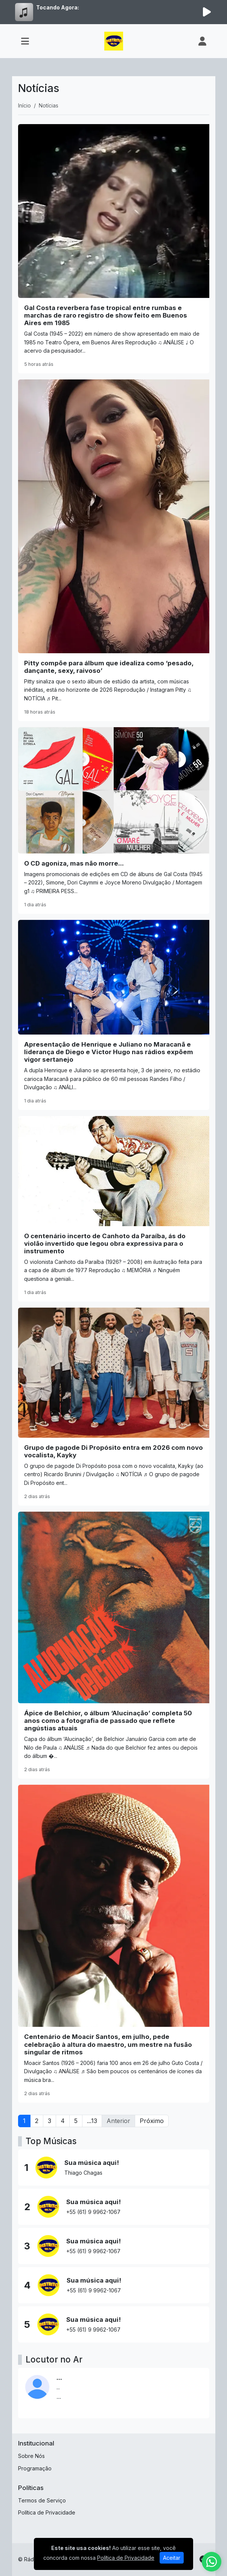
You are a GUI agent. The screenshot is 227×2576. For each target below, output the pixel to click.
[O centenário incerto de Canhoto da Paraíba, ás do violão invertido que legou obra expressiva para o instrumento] (113, 1209)
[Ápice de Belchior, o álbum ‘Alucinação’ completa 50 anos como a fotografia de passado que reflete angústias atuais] (113, 1645)
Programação (35, 2468)
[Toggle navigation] (25, 41)
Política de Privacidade (46, 2512)
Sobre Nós (31, 2456)
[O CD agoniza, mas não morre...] (113, 820)
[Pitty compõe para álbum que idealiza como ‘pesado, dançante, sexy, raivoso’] (113, 550)
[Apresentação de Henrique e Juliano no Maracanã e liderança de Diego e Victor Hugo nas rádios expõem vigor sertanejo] (113, 1015)
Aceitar (171, 2558)
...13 (92, 2121)
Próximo (152, 2121)
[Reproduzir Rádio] (207, 12)
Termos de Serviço (42, 2500)
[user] (202, 41)
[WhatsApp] (211, 2561)
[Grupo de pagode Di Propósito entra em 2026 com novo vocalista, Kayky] (113, 1407)
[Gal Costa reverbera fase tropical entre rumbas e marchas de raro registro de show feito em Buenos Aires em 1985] (113, 248)
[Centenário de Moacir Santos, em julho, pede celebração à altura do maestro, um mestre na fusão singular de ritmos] (113, 1944)
